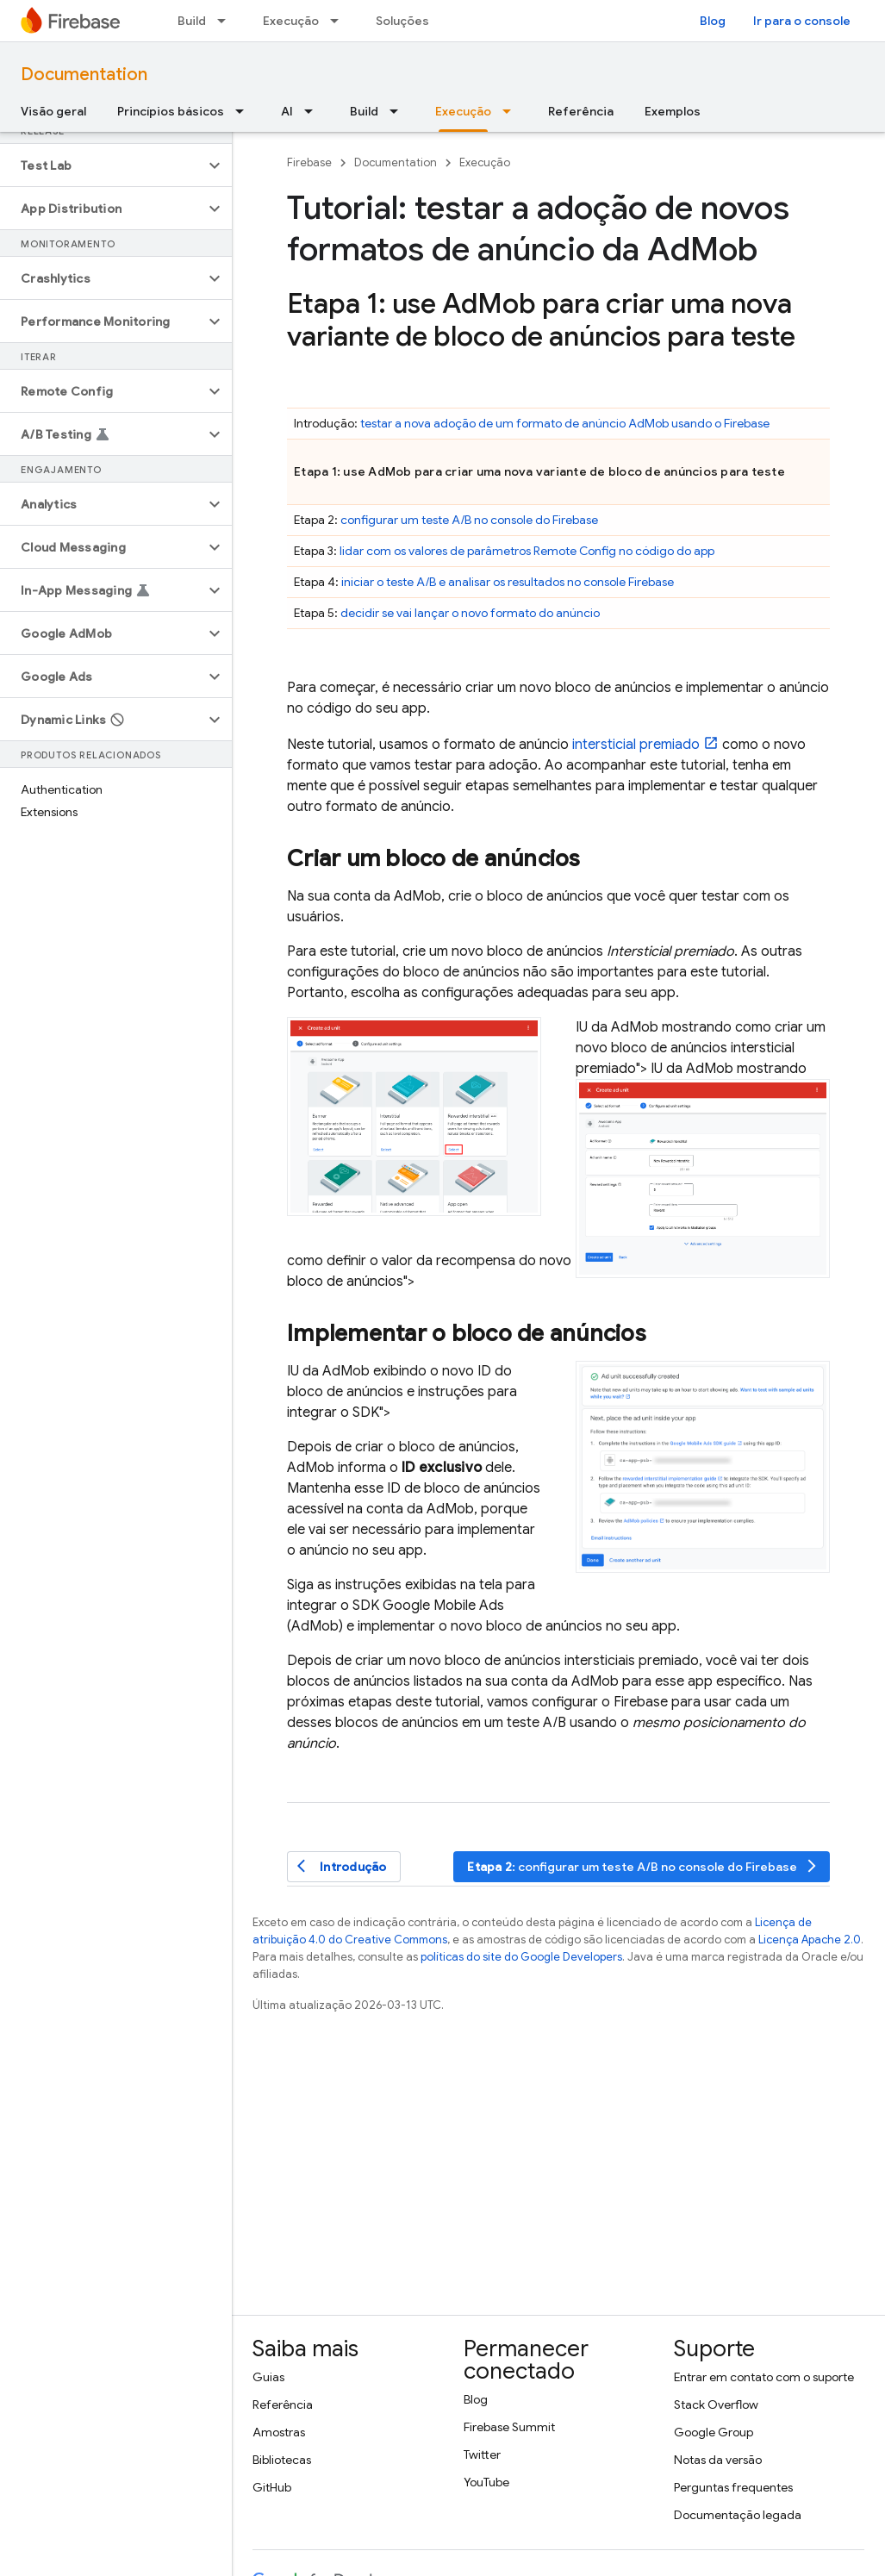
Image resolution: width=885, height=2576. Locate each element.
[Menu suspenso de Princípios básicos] (244, 111)
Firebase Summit (509, 2427)
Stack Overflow (716, 2404)
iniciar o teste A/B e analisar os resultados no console (507, 581)
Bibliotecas (281, 2459)
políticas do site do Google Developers (521, 1956)
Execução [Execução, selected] (463, 111)
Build (192, 20)
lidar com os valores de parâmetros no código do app (527, 550)
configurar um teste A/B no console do (469, 519)
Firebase (309, 162)
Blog (713, 20)
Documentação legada (737, 2515)
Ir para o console (802, 20)
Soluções (402, 20)
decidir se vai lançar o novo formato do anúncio (470, 613)
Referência (581, 111)
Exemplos (673, 111)
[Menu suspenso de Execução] (339, 20)
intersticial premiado (636, 744)
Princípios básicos (170, 111)
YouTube (486, 2482)
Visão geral (53, 111)
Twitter (482, 2454)
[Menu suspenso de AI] (313, 111)
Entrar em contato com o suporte (764, 2377)
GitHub (271, 2487)
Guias (268, 2377)
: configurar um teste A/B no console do (643, 1866)
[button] (102, 165)
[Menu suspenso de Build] (226, 20)
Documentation (84, 74)
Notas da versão (718, 2459)
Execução (291, 20)
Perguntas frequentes (733, 2487)
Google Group (713, 2432)
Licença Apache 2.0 (809, 1939)
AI (287, 111)
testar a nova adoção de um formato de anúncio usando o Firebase (565, 423)
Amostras (278, 2432)
